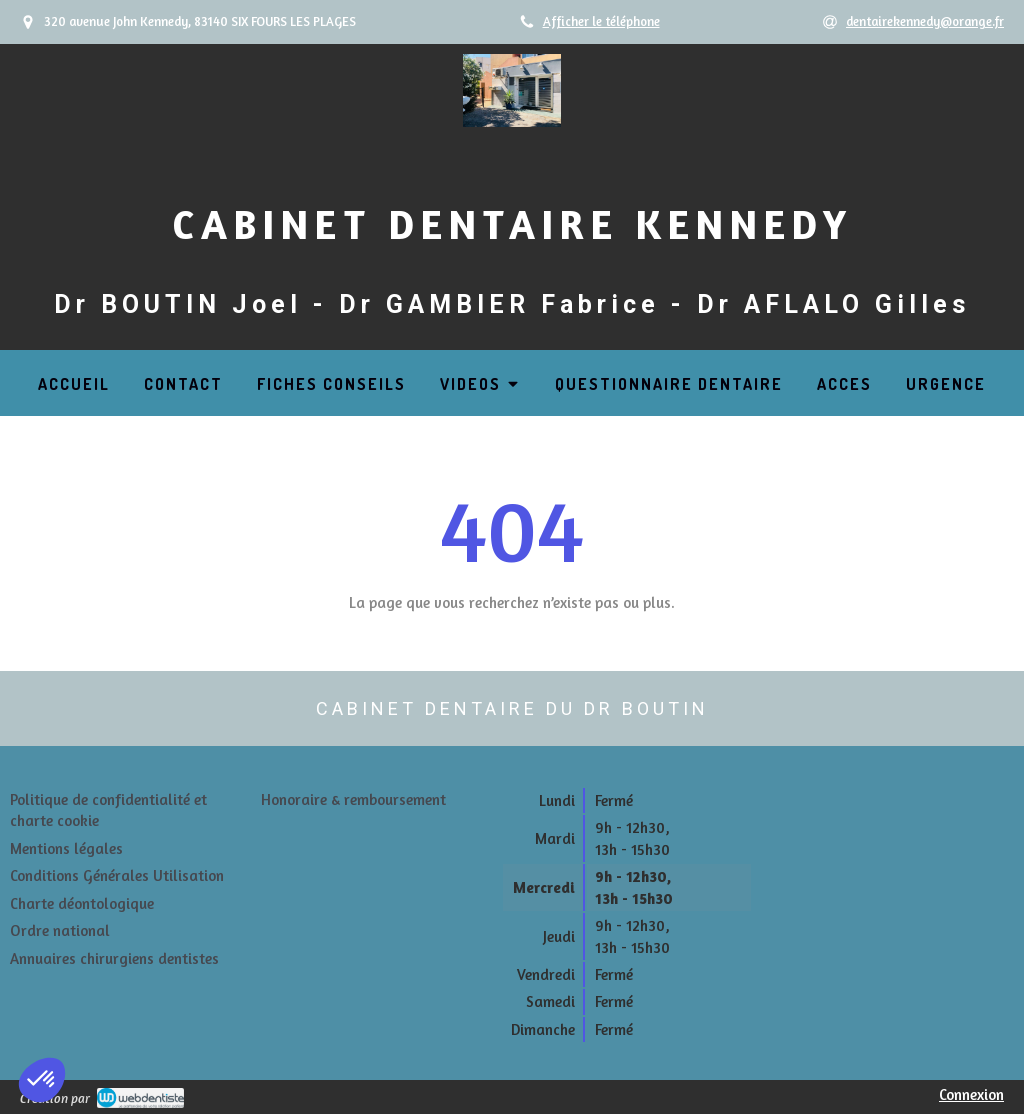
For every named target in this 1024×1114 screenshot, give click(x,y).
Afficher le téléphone (601, 21)
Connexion (971, 1094)
